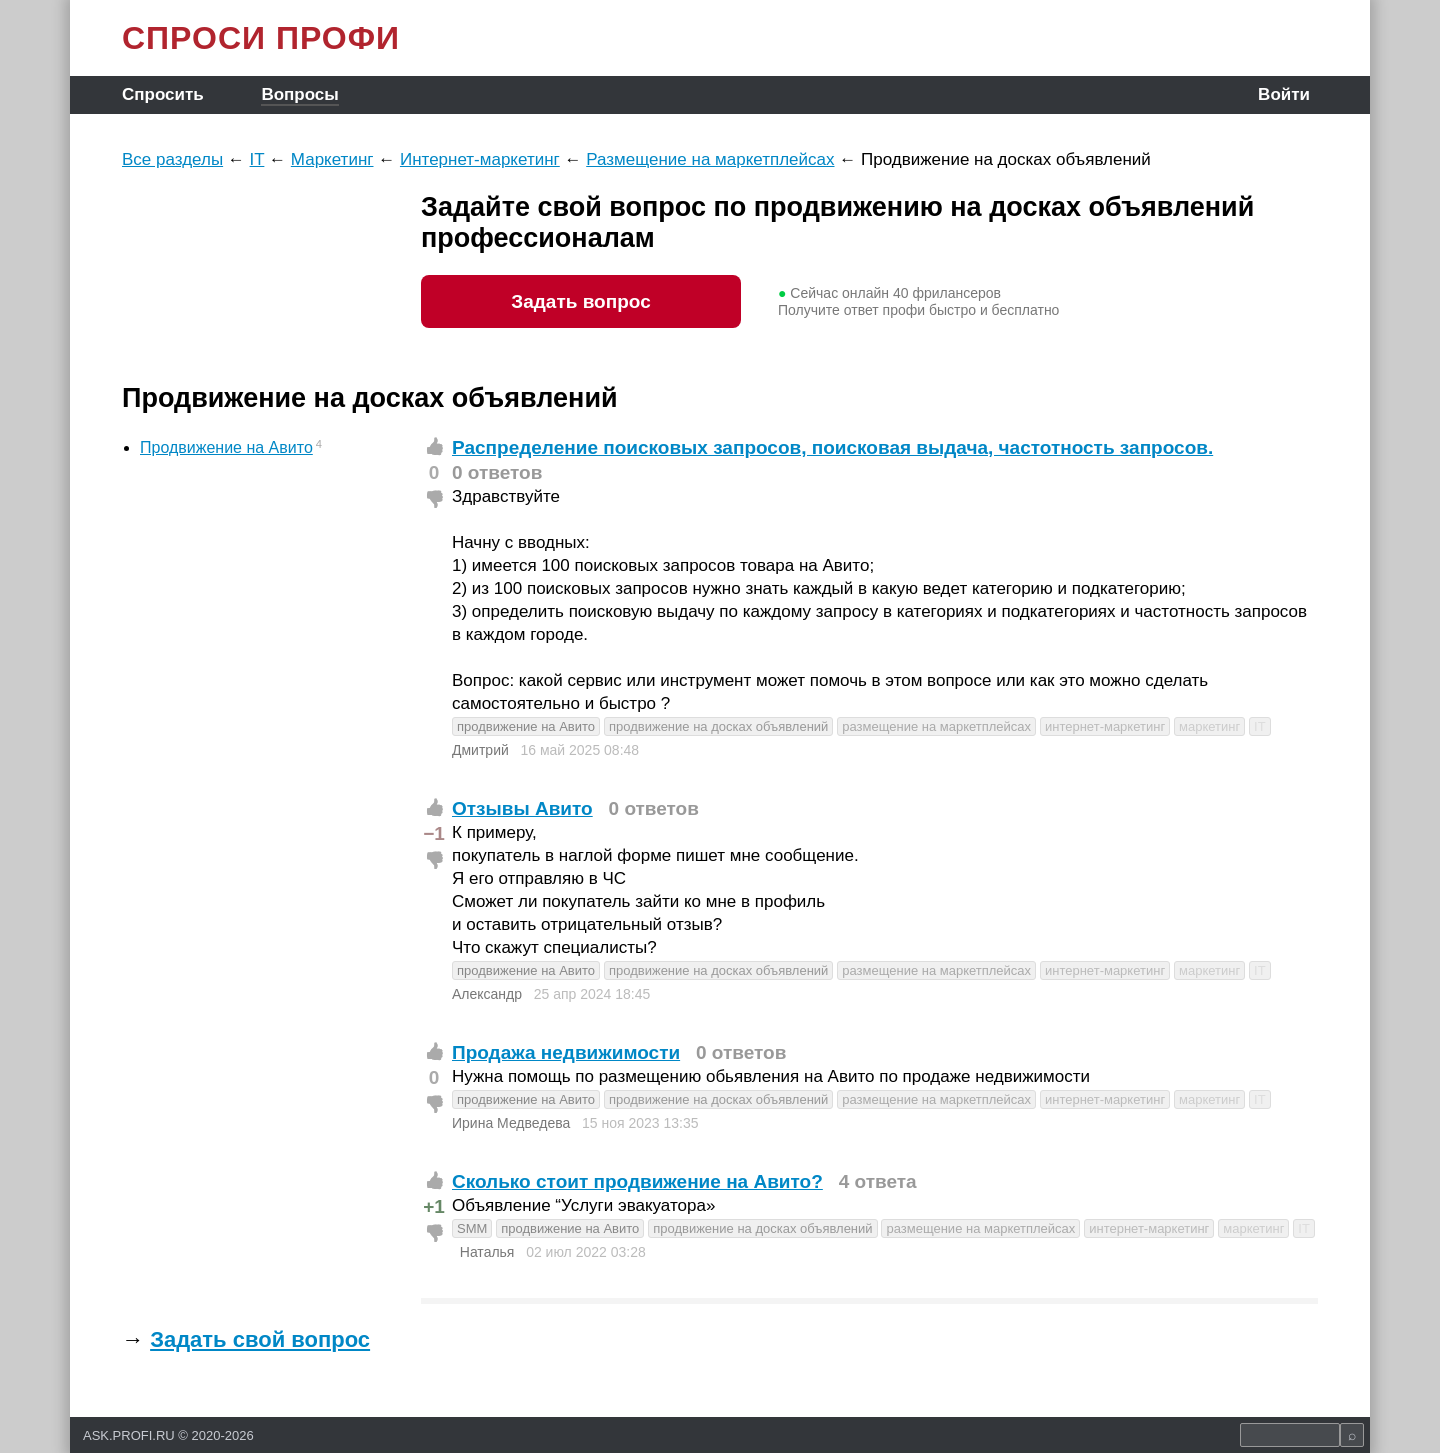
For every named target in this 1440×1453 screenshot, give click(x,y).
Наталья (487, 1252)
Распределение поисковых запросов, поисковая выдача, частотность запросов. (832, 447)
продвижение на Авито (526, 726)
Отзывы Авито (522, 808)
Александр (487, 994)
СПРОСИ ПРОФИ (261, 38)
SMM (472, 1228)
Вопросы (299, 94)
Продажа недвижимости (566, 1052)
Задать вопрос (580, 301)
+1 (434, 1206)
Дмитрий (480, 750)
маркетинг (1209, 726)
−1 (434, 833)
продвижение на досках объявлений (718, 726)
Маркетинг (332, 159)
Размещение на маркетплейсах (710, 159)
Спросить (163, 94)
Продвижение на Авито (226, 447)
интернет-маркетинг (1105, 726)
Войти (1284, 94)
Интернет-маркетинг (480, 159)
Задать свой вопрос (260, 1339)
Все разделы (172, 159)
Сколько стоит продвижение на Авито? (637, 1181)
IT (257, 159)
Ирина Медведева (511, 1123)
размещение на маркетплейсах (936, 726)
